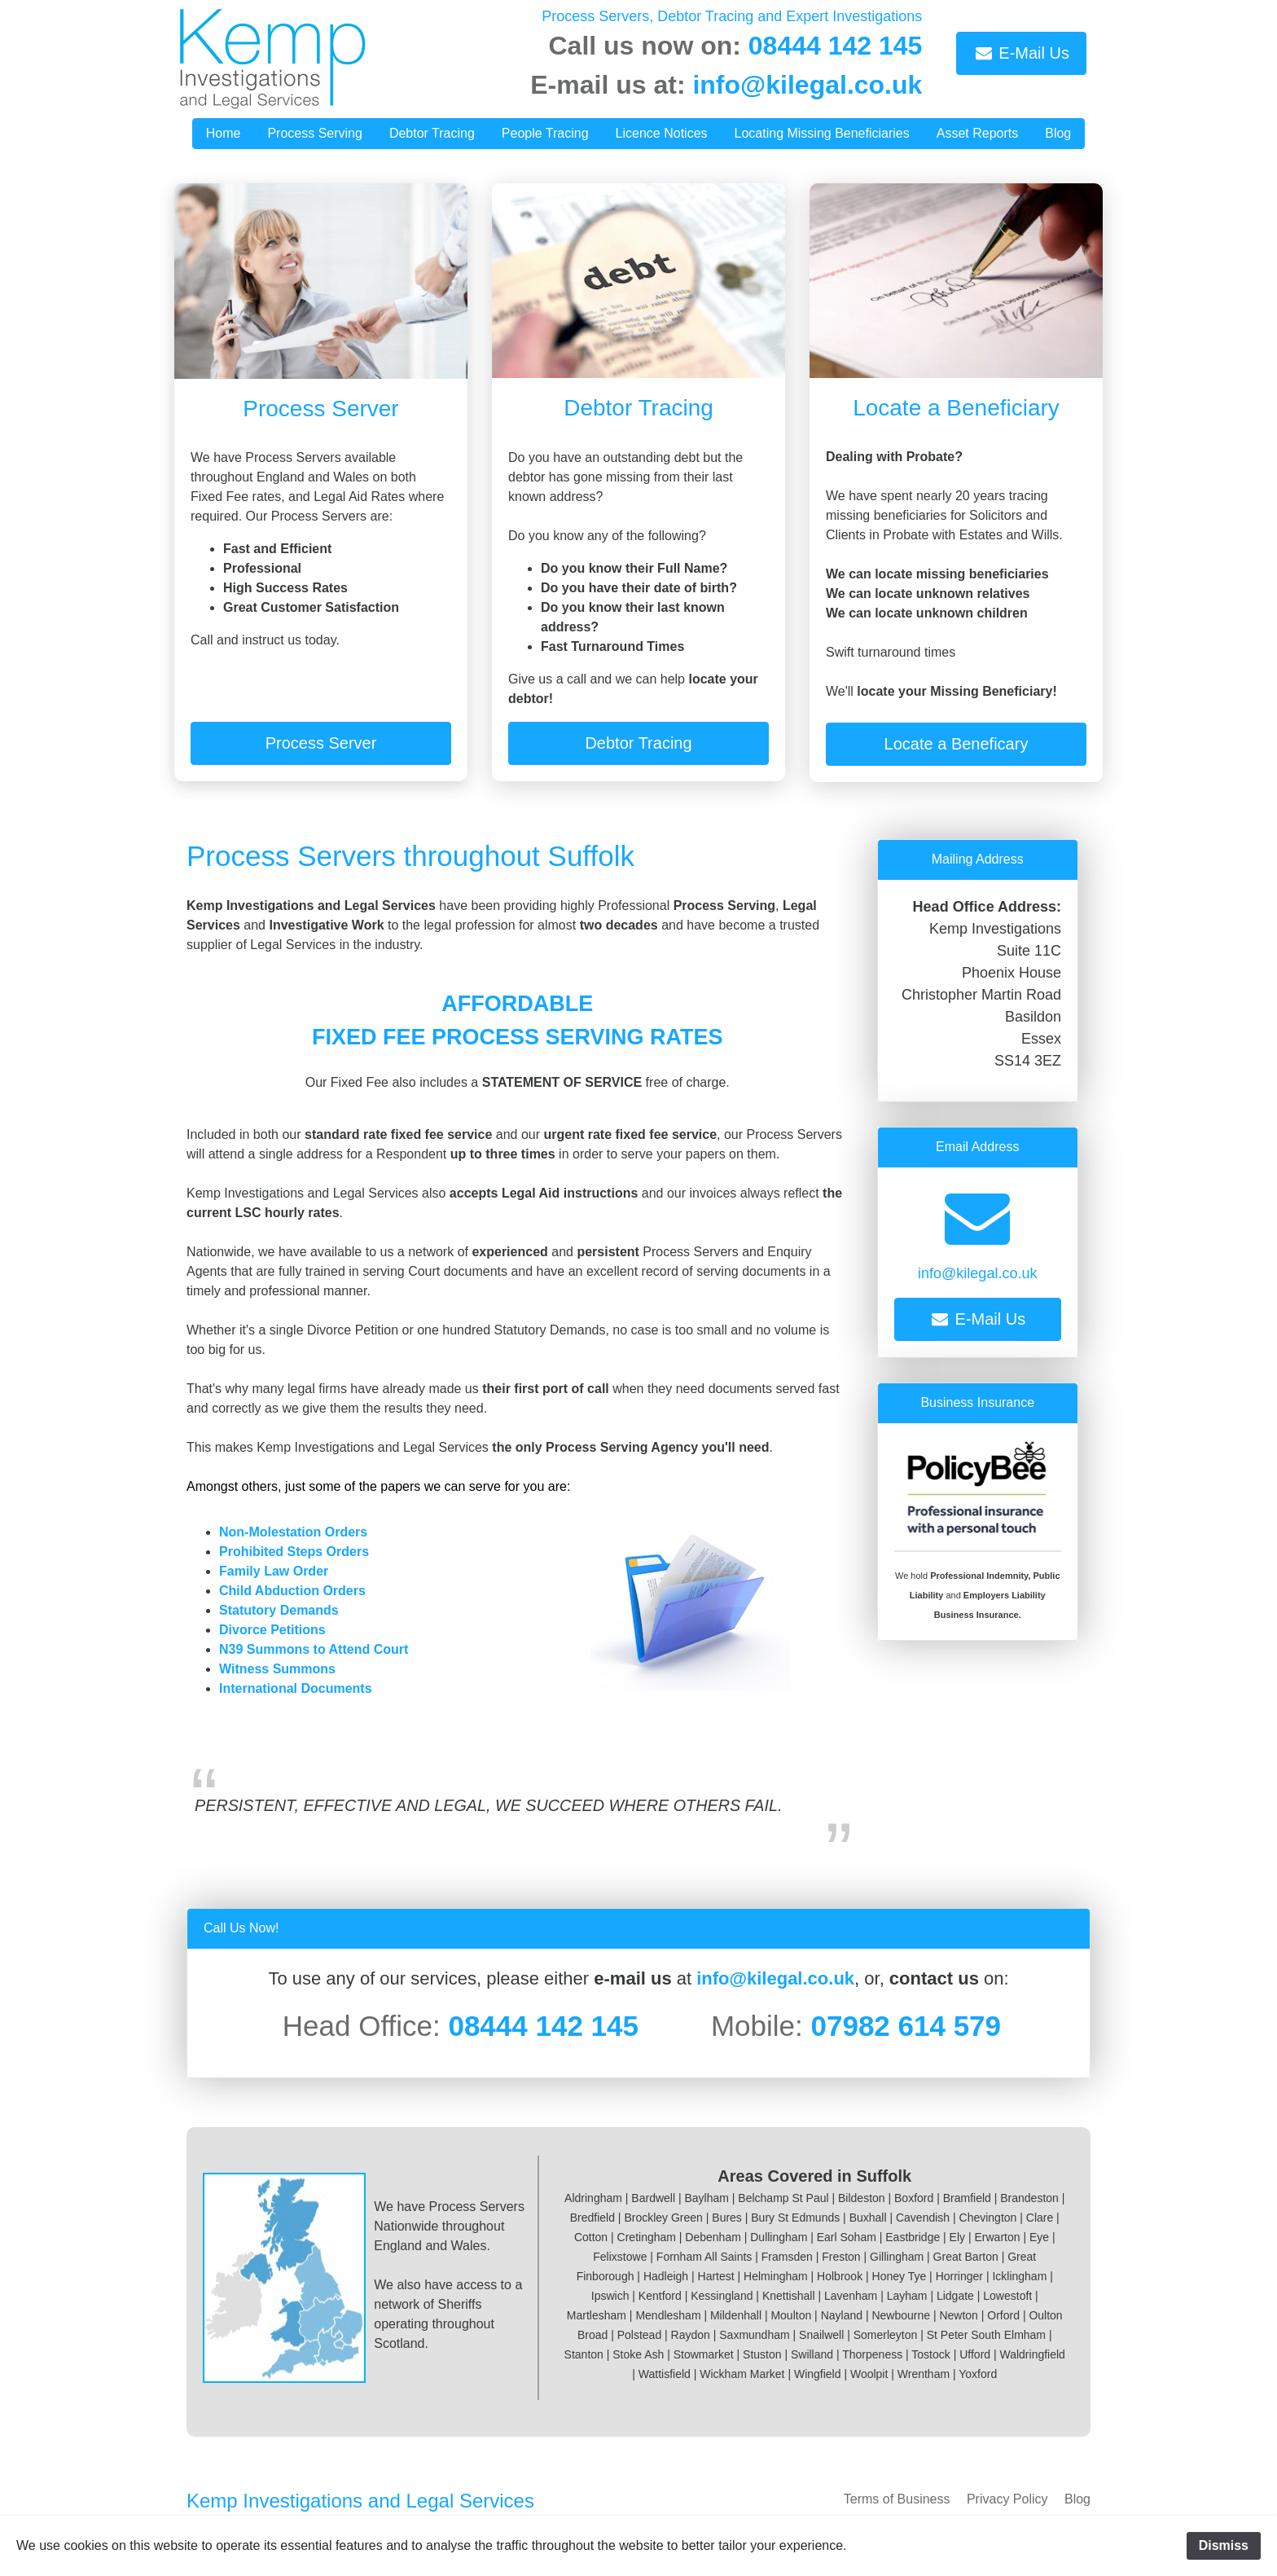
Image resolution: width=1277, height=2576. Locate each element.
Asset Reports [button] (977, 133)
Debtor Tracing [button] (432, 133)
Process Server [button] (321, 743)
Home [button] (223, 133)
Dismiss (1223, 2545)
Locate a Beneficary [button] (956, 744)
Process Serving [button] (314, 133)
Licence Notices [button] (662, 133)
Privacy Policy (1007, 2499)
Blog (1077, 2499)
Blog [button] (1058, 133)
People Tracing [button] (545, 133)
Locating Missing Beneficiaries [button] (822, 133)
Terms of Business (897, 2499)
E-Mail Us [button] (1021, 53)
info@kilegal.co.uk (807, 84)
